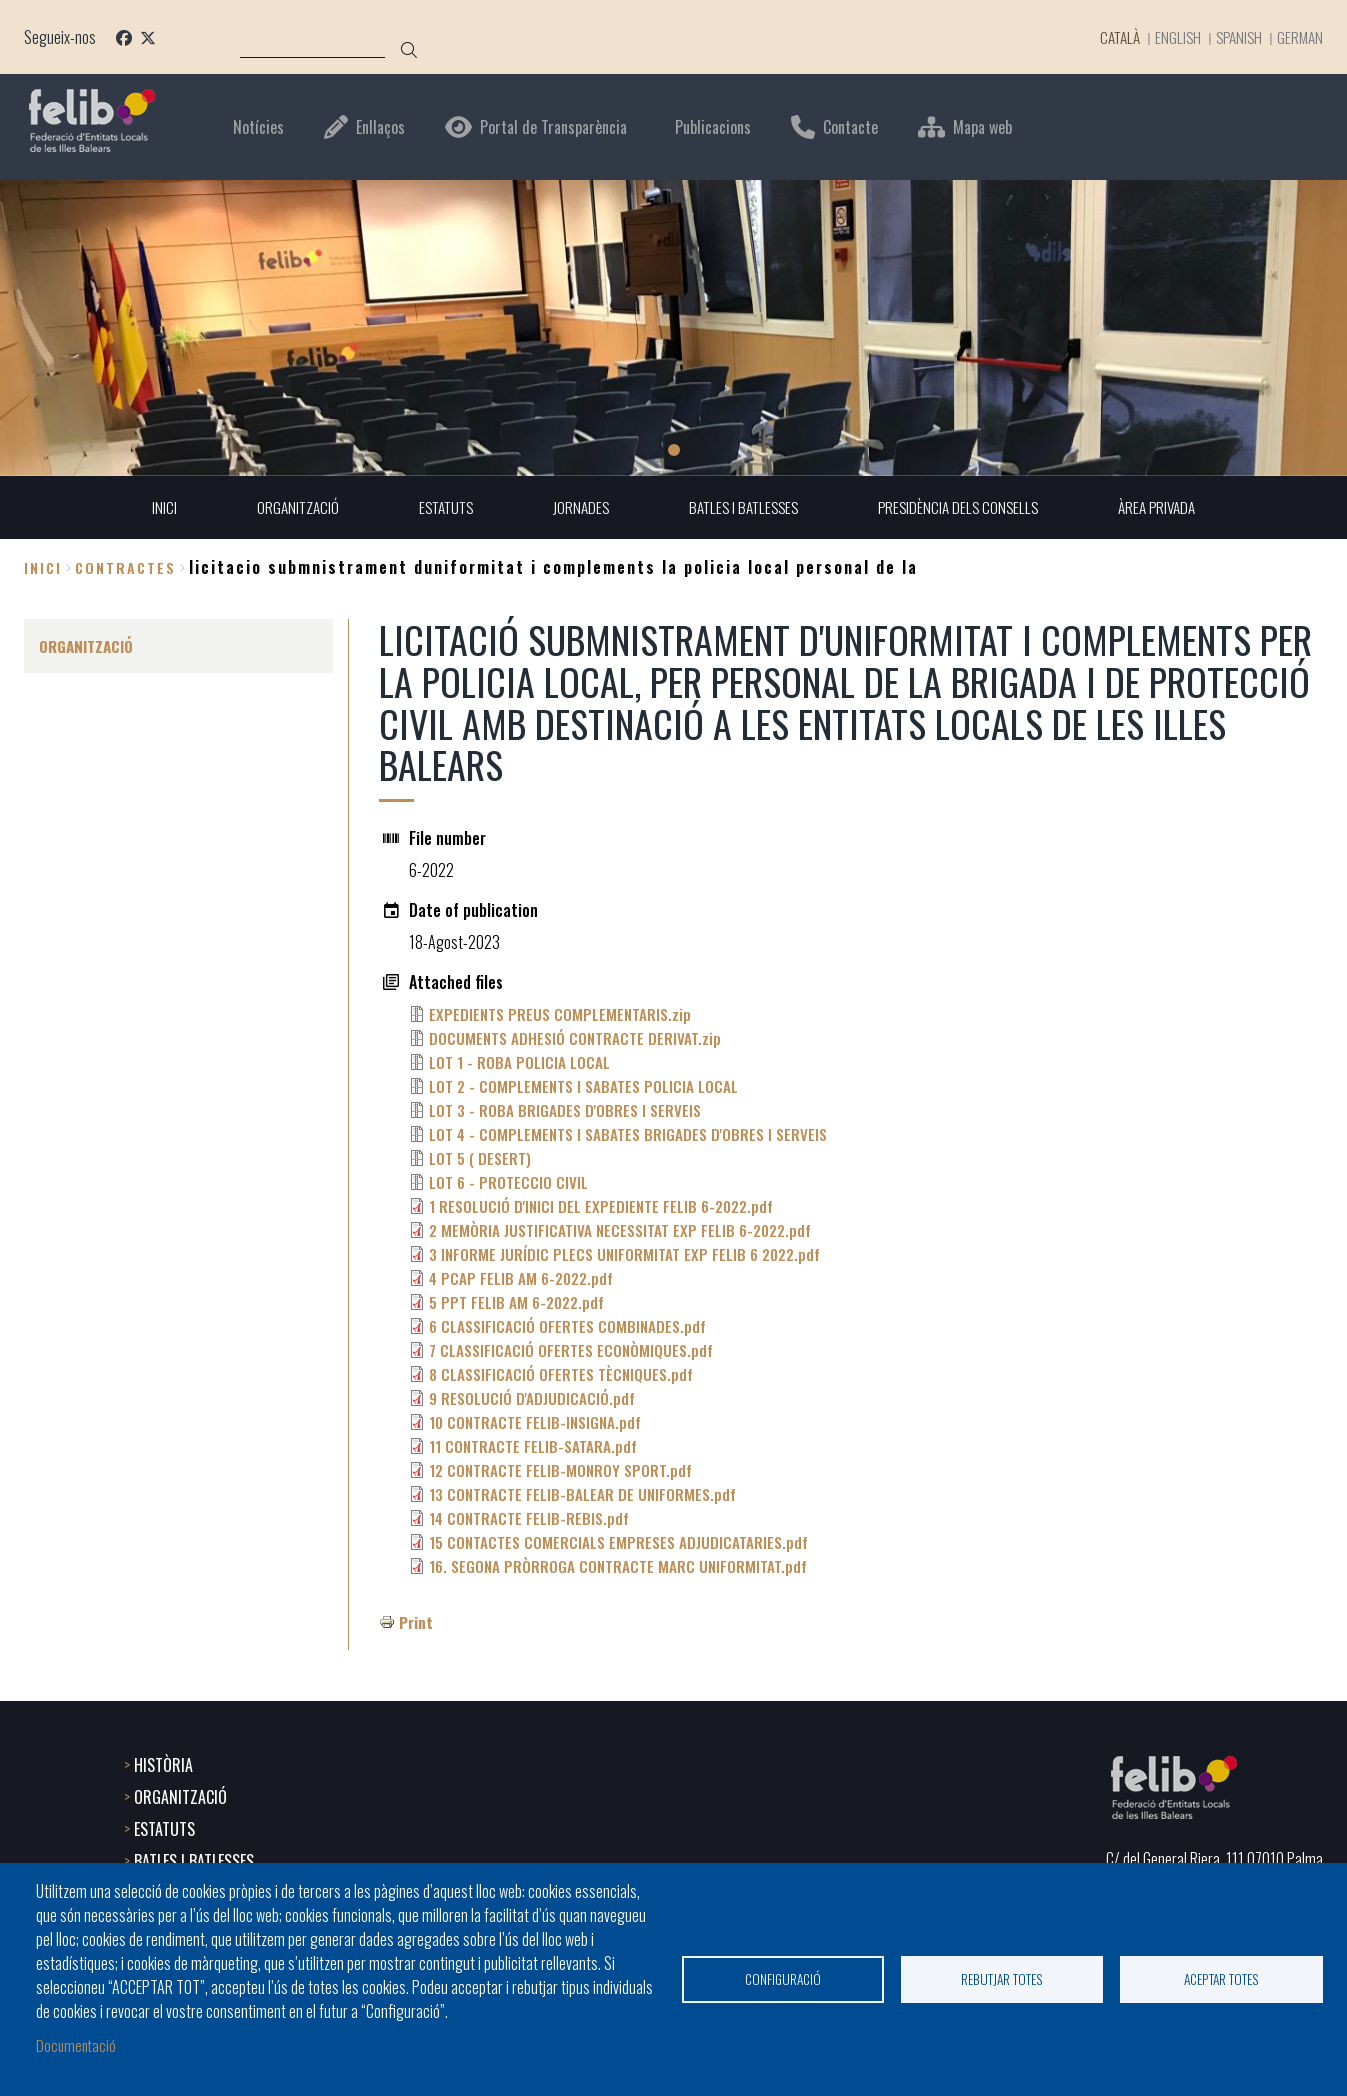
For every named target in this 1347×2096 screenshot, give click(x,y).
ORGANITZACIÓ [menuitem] (284, 508)
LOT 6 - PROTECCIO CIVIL (509, 1183)
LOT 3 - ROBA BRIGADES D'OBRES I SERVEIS (567, 1111)
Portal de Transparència (553, 127)
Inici (43, 567)
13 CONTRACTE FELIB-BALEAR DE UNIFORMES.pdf (585, 1495)
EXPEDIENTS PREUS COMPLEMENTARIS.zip (562, 1015)
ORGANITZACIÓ (180, 1795)
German (1299, 37)
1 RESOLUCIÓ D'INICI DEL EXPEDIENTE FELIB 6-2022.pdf (605, 1207)
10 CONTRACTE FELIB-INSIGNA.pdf (538, 1423)
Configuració (783, 1978)
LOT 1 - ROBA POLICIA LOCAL (520, 1063)
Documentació (77, 2044)
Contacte (850, 127)
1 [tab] (674, 450)
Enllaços (380, 127)
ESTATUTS (164, 1827)
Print (416, 1623)
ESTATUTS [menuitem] (437, 508)
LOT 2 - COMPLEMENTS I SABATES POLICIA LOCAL (586, 1087)
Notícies (258, 127)
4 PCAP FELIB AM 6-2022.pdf (524, 1279)
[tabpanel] (673, 328)
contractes (125, 567)
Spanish (1235, 37)
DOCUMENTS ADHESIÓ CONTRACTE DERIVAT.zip (577, 1039)
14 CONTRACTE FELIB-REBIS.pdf (531, 1519)
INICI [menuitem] (149, 508)
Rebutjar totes (1002, 1978)
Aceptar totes (1221, 1978)
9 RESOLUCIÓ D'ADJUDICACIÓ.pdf (533, 1399)
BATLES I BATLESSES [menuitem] (743, 508)
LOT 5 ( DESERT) (481, 1159)
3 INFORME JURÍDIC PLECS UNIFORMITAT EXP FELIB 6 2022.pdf (629, 1255)
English (1171, 37)
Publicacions (713, 127)
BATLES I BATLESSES (194, 1859)
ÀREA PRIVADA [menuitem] (1169, 508)
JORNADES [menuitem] (576, 508)
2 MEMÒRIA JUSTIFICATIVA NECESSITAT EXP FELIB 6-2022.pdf (625, 1231)
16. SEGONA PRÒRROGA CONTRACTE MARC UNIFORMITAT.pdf (621, 1567)
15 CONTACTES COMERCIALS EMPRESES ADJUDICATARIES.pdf (622, 1543)
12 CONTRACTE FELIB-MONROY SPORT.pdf (563, 1471)
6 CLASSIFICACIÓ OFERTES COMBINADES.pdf (570, 1327)
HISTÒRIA (163, 1763)
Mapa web (982, 127)
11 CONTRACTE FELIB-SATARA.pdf (535, 1447)
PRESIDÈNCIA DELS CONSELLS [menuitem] (965, 508)
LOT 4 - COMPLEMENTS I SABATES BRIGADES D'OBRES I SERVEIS (632, 1135)
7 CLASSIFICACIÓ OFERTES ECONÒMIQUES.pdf (574, 1351)
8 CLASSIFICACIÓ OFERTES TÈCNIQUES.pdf (564, 1375)
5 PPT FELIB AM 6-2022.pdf (519, 1303)
